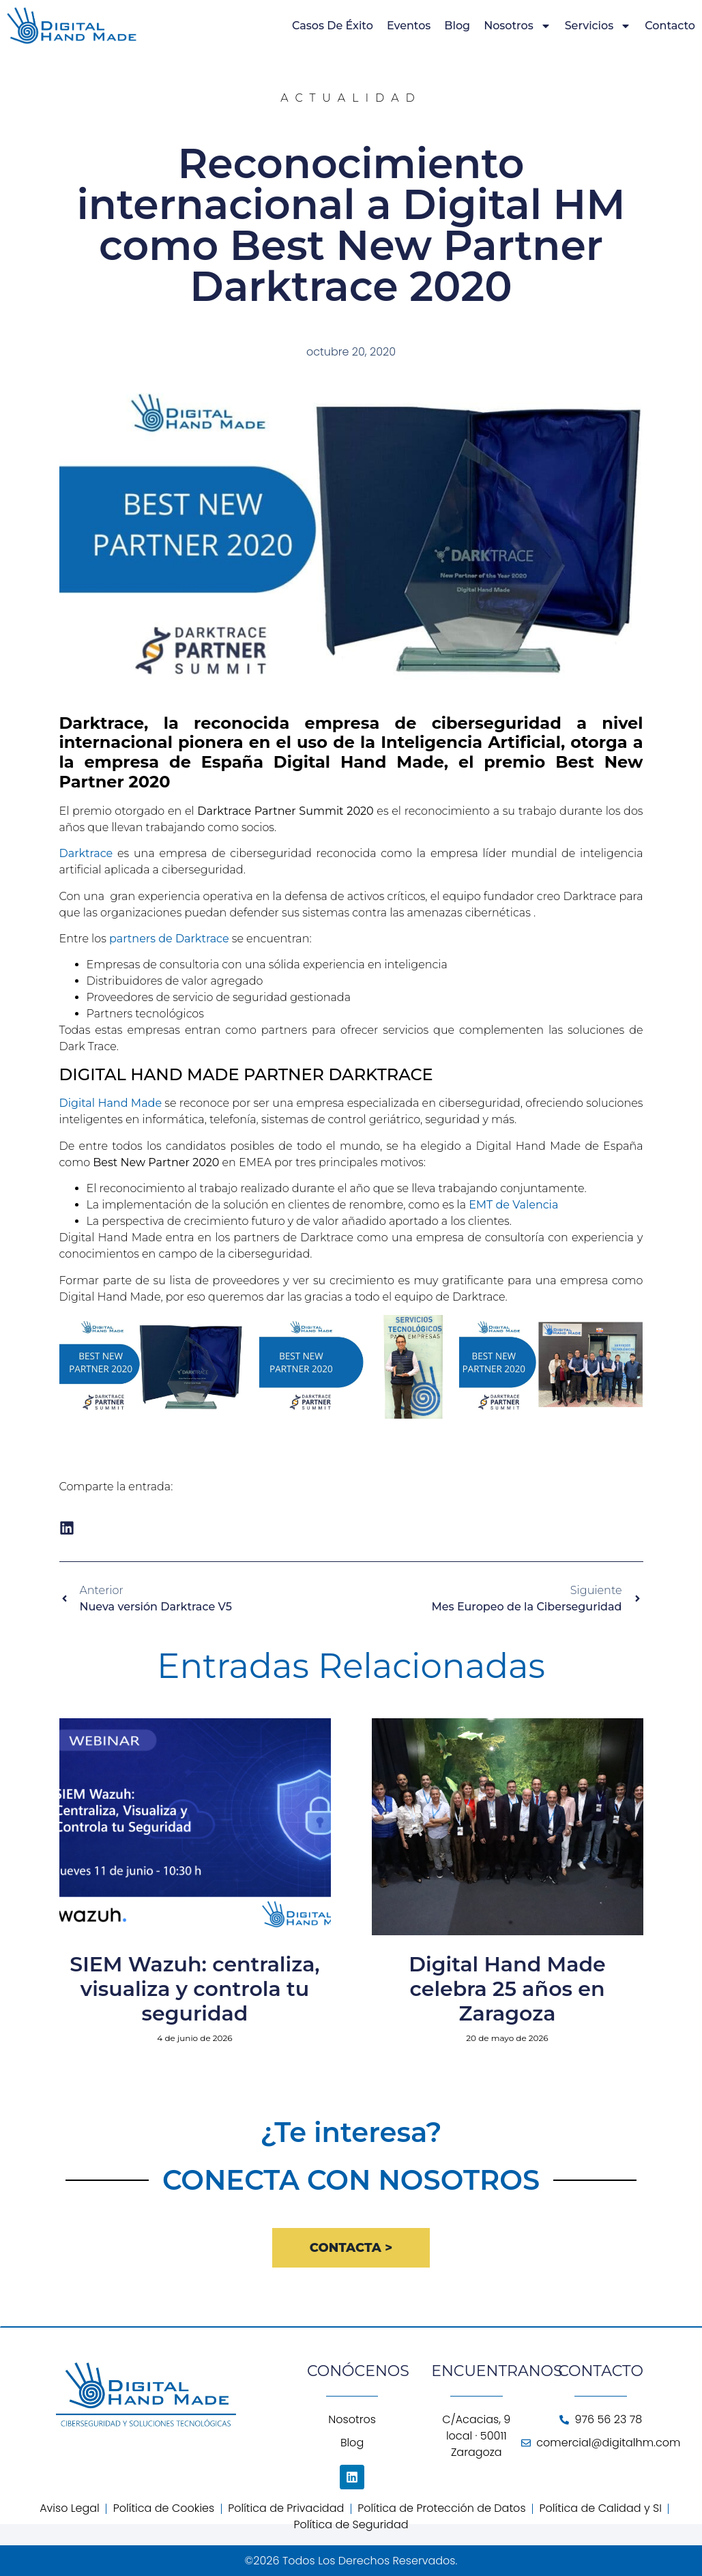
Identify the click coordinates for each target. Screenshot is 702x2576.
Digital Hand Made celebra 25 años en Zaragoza (507, 1989)
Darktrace (86, 853)
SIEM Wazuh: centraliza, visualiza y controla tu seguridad (194, 1989)
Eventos (408, 25)
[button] (67, 1528)
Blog (457, 25)
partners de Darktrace (169, 938)
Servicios (598, 26)
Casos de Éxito (332, 25)
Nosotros (517, 26)
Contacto (670, 25)
